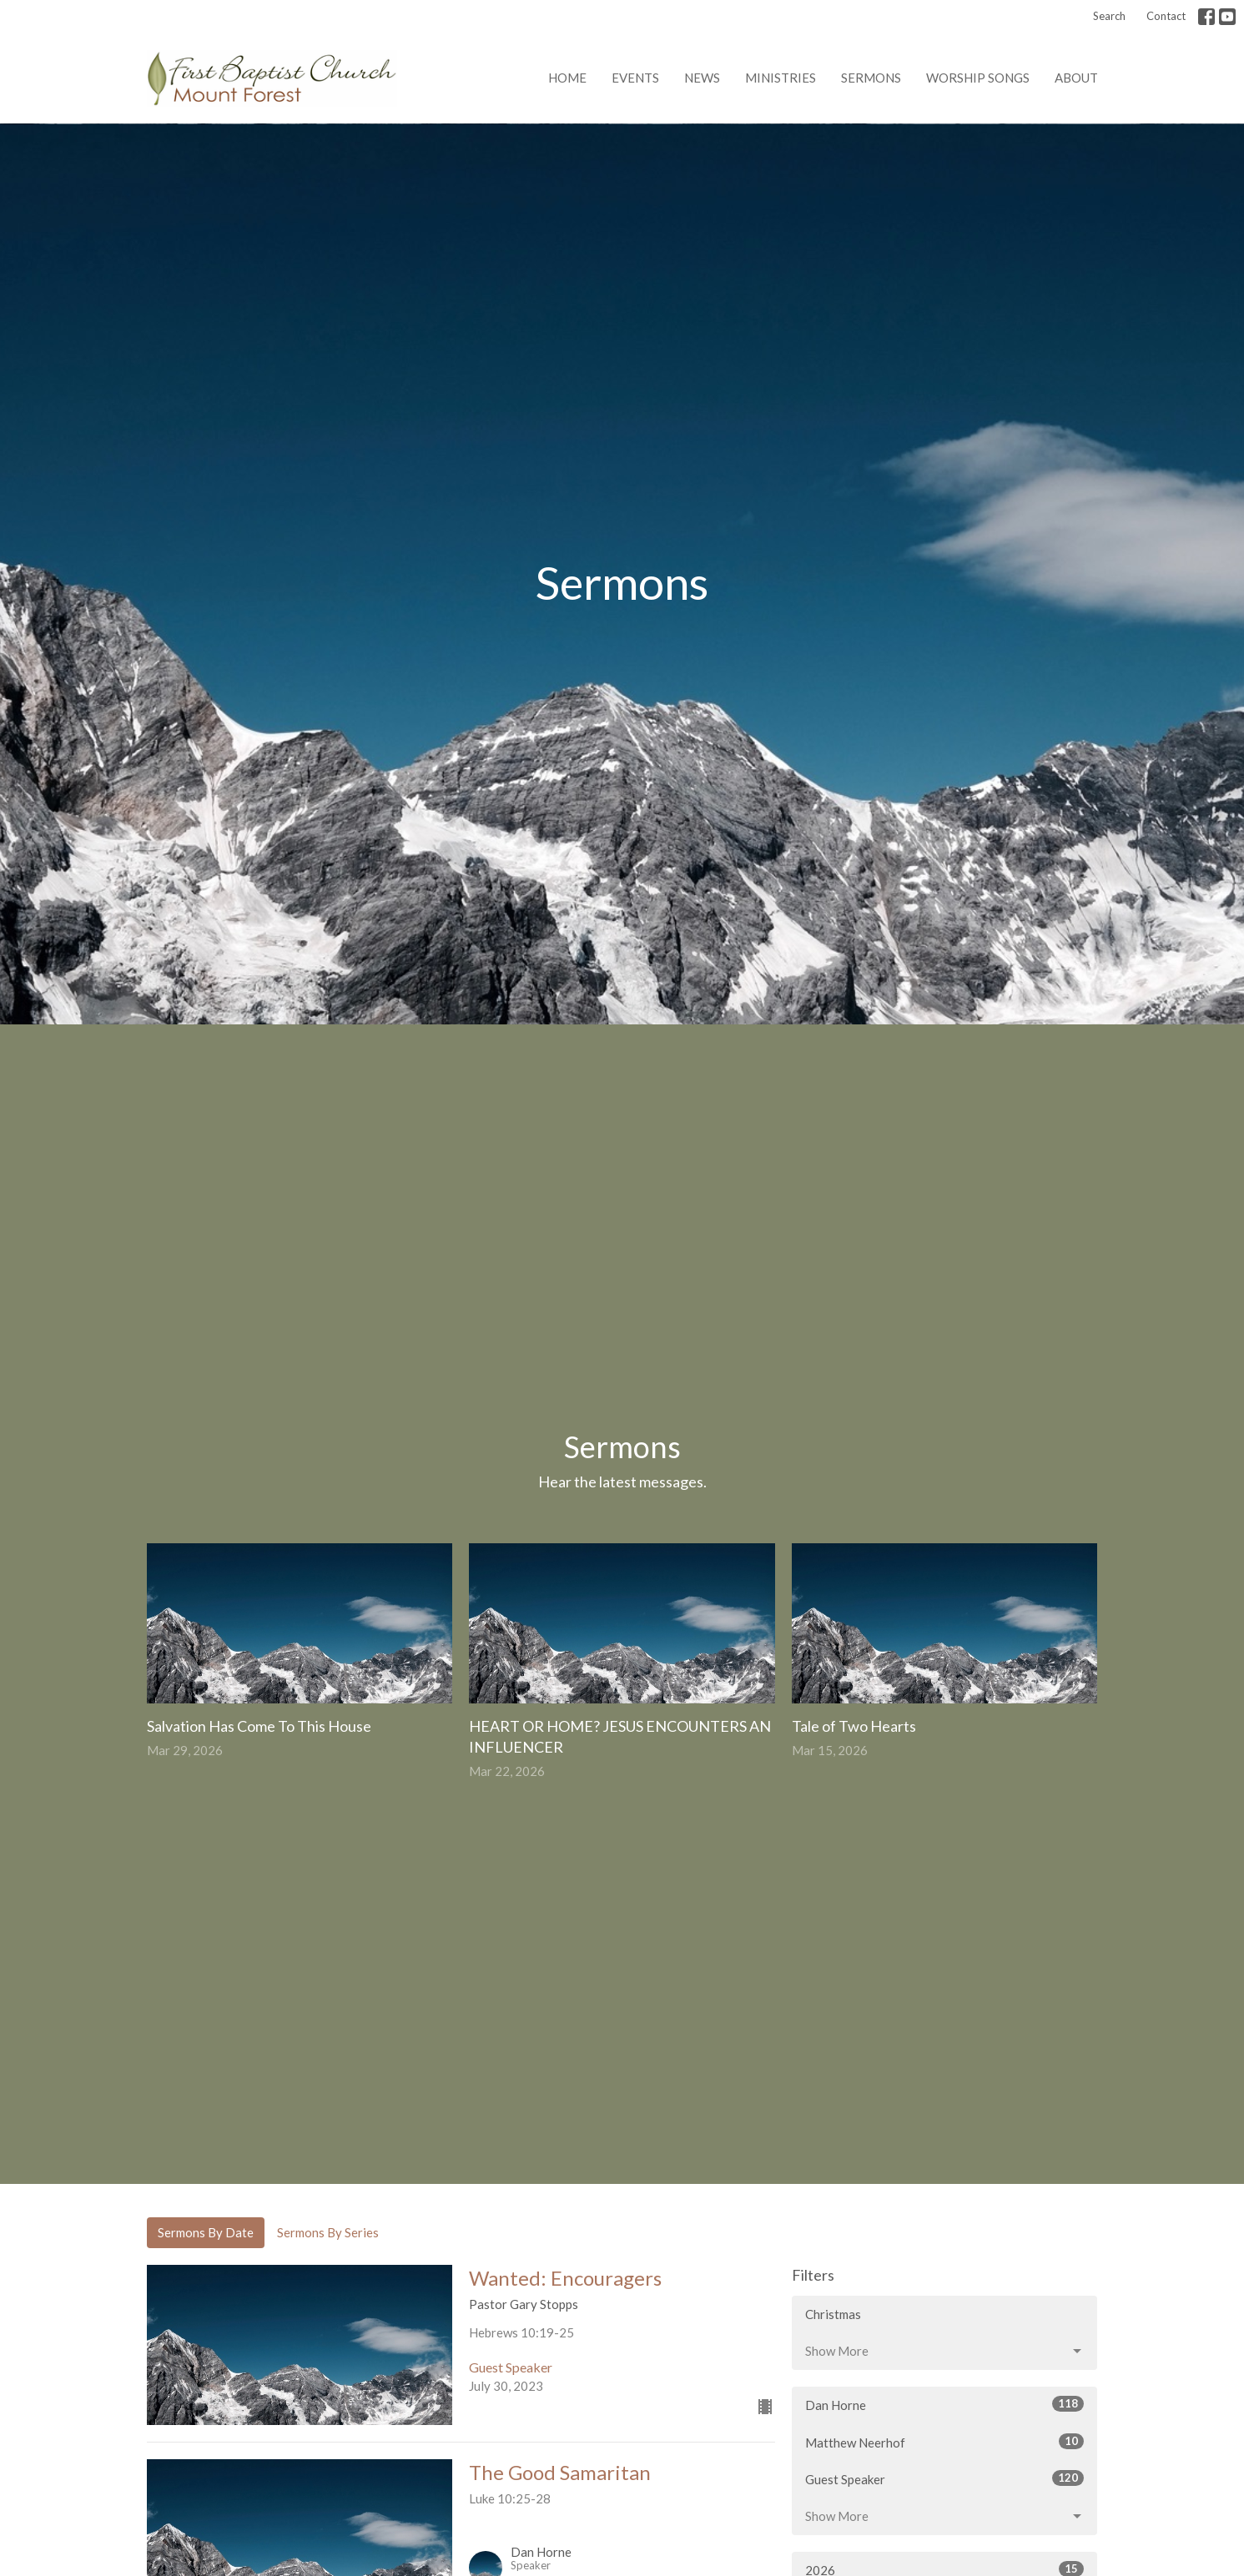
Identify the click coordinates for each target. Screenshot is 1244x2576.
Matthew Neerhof (945, 2441)
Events (635, 77)
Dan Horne (945, 2404)
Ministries (780, 77)
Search (1109, 16)
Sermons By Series (328, 2232)
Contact (1166, 16)
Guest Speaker (945, 2478)
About (1076, 77)
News (702, 77)
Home (567, 77)
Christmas (833, 2314)
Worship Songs (978, 77)
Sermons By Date (206, 2232)
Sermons (871, 77)
